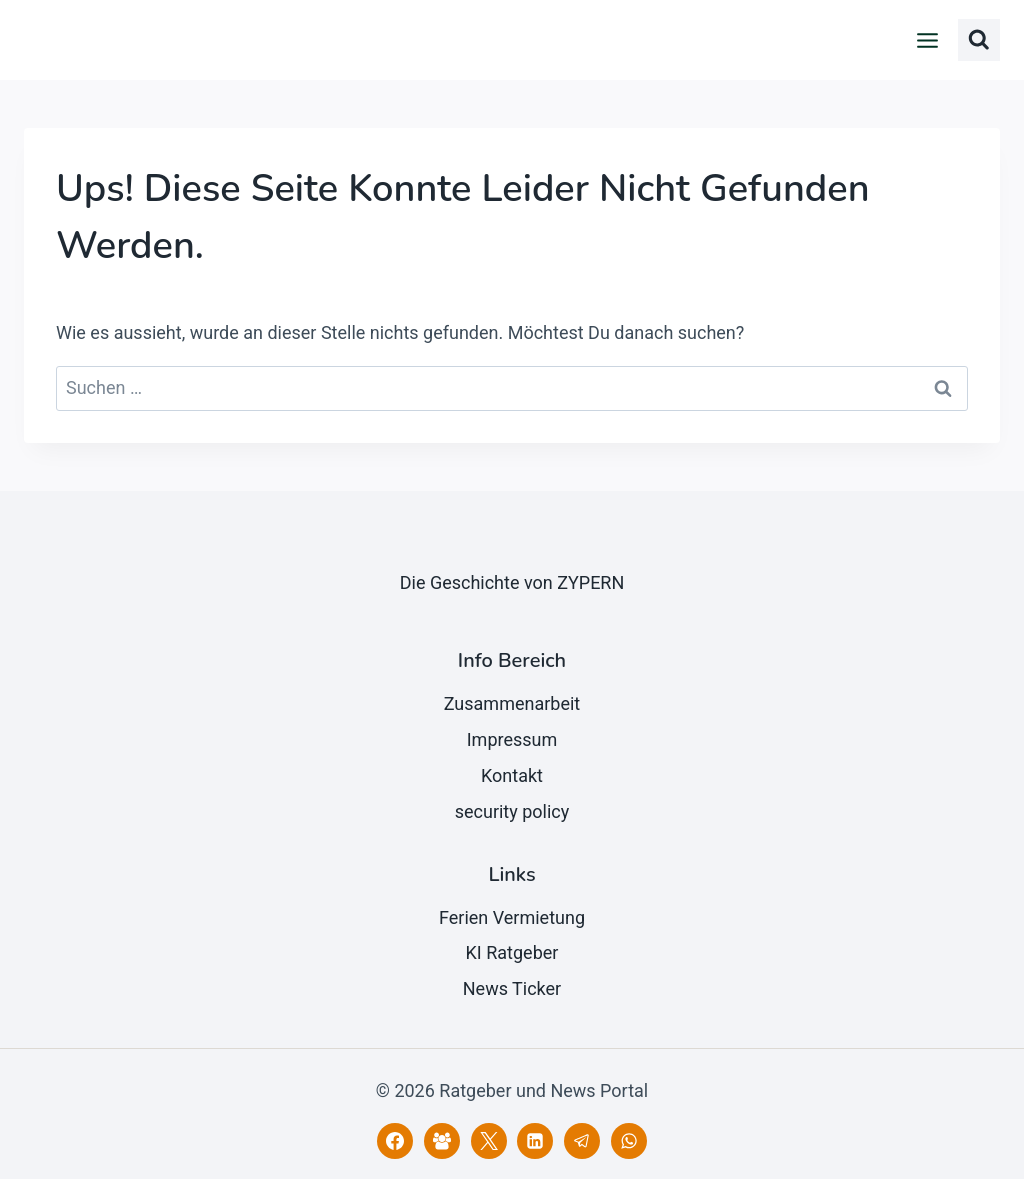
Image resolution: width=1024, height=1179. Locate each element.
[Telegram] (582, 1141)
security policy (512, 811)
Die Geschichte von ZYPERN (512, 582)
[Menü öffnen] (928, 40)
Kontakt (512, 775)
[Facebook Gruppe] (442, 1141)
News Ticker (512, 988)
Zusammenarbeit (512, 703)
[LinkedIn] (535, 1141)
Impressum (512, 739)
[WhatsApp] (629, 1141)
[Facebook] (395, 1141)
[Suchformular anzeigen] (979, 40)
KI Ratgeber (512, 952)
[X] (489, 1141)
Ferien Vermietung (512, 917)
